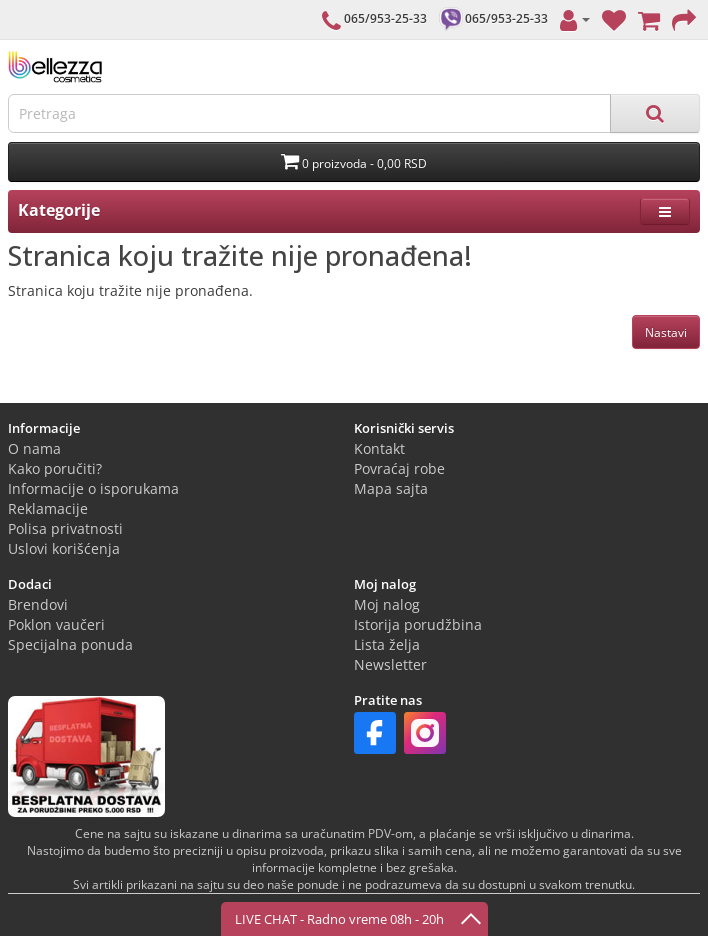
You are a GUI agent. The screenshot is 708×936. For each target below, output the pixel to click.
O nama (34, 448)
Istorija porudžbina (418, 624)
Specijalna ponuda (70, 644)
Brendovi (38, 604)
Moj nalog (387, 604)
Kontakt (379, 448)
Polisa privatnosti (65, 528)
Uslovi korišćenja (64, 548)
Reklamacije (48, 508)
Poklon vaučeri (56, 624)
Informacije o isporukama (93, 488)
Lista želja (387, 644)
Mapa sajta (391, 488)
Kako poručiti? (55, 468)
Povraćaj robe (399, 468)
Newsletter (390, 664)
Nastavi (666, 332)
